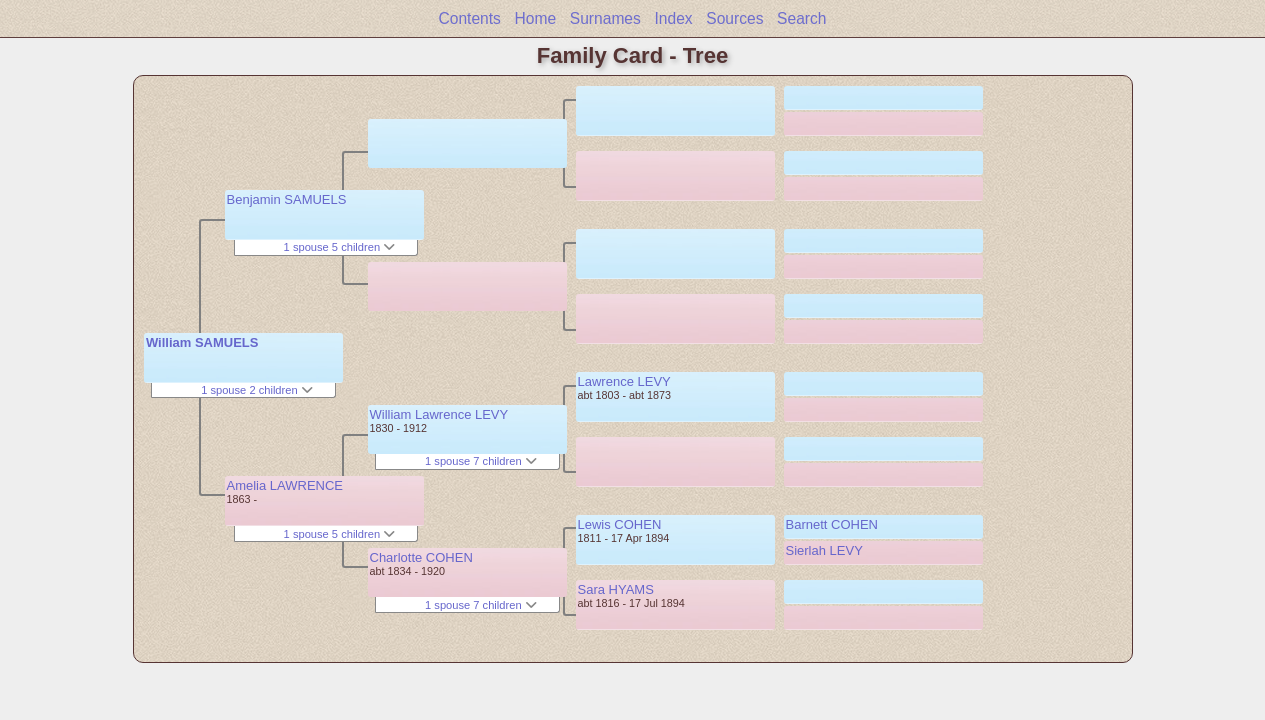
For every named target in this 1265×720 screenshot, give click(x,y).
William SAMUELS (202, 342)
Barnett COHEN (832, 524)
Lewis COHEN (620, 524)
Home (536, 18)
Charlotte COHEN (421, 557)
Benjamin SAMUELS (287, 199)
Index (673, 18)
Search (801, 18)
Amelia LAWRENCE (285, 485)
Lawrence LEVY (624, 381)
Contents (469, 18)
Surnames (605, 18)
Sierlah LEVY (824, 550)
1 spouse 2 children (257, 390)
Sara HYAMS (616, 589)
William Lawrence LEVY (439, 414)
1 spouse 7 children (481, 461)
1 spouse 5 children (340, 247)
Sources (734, 18)
